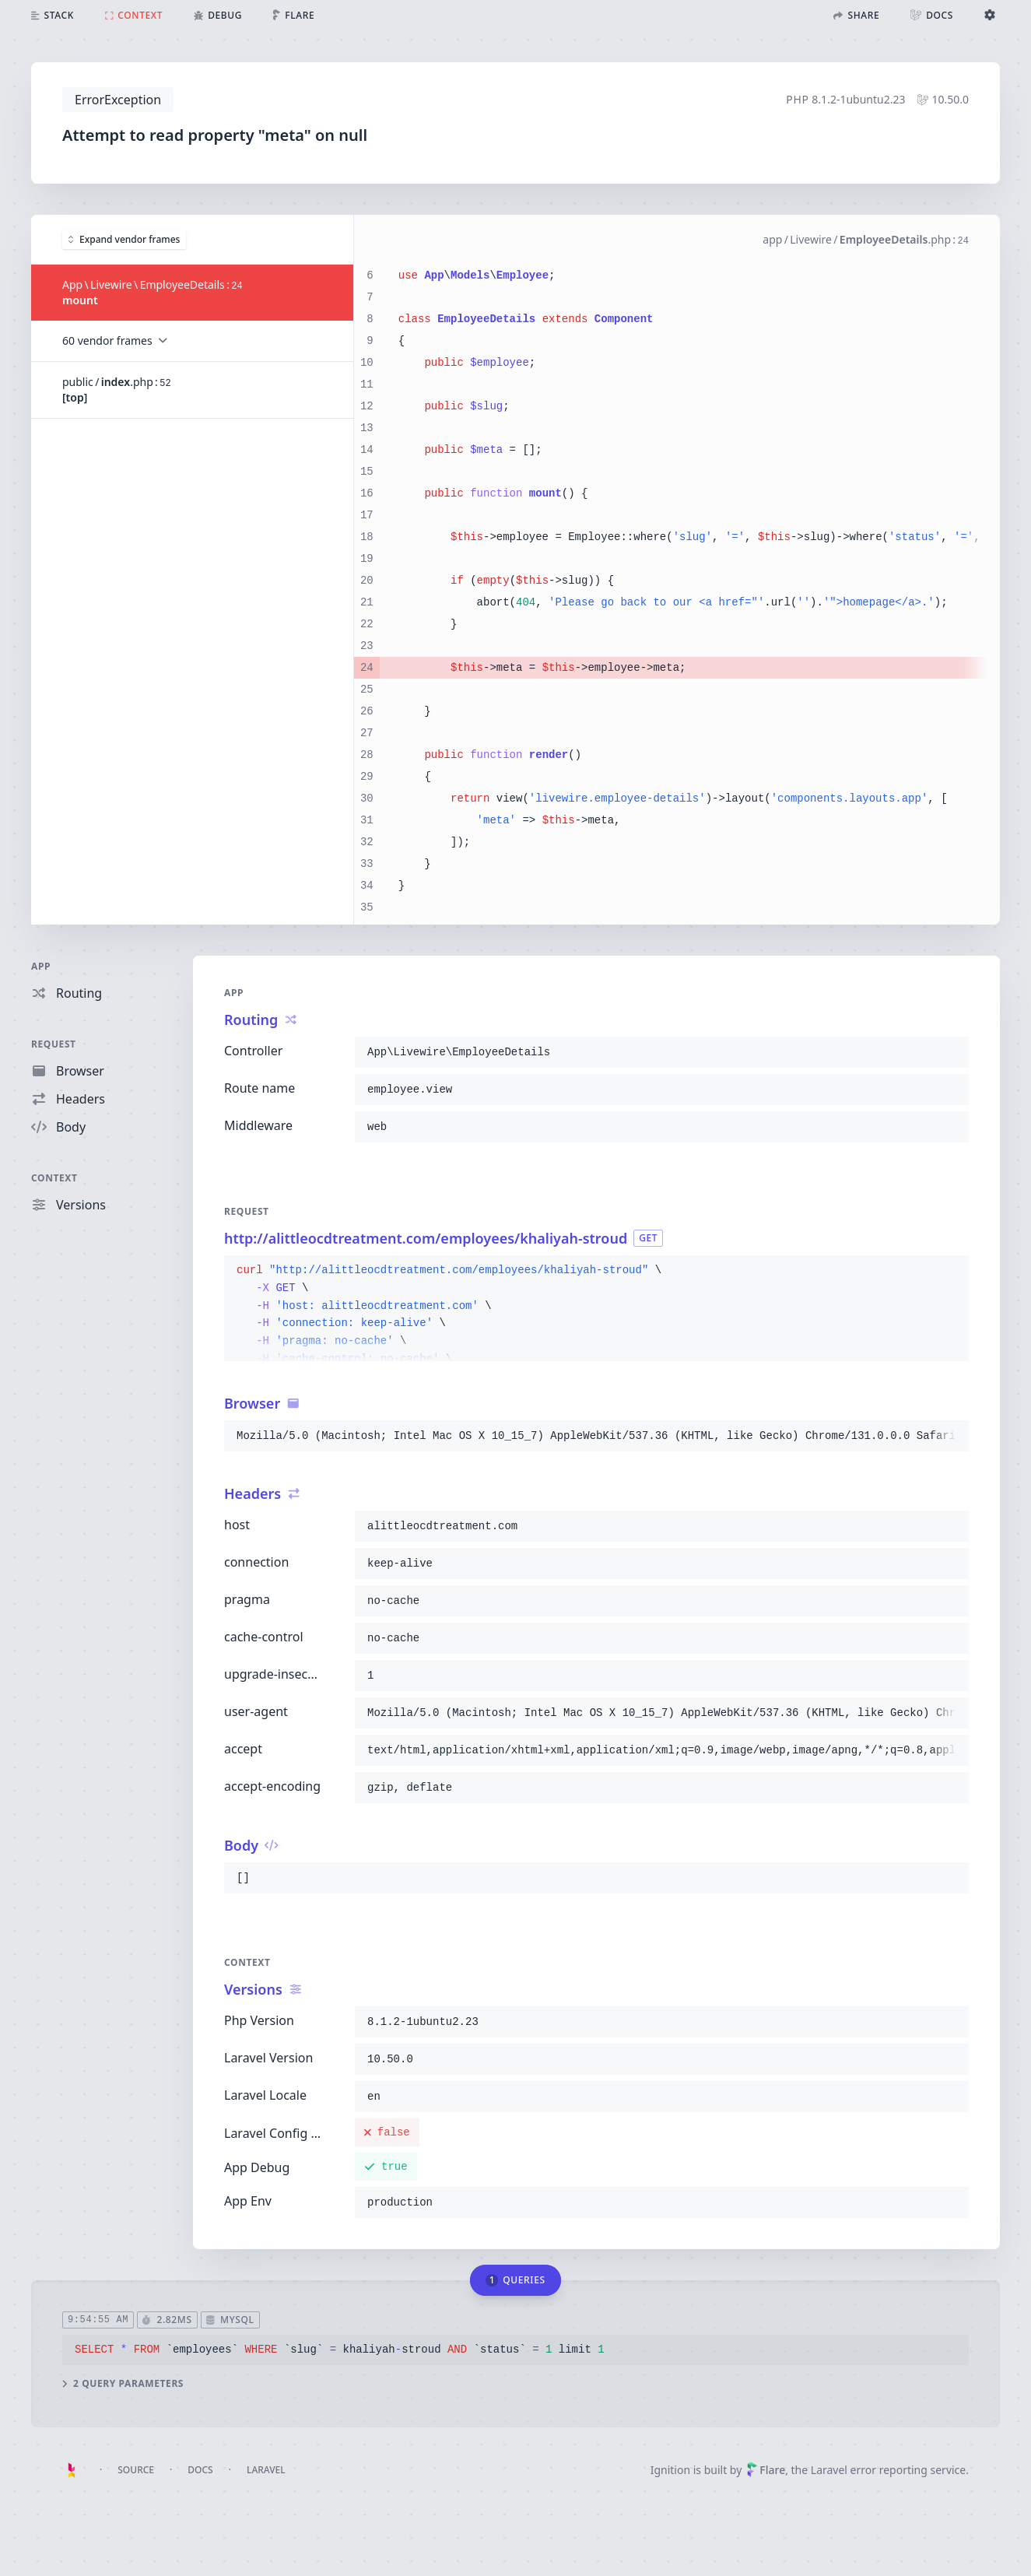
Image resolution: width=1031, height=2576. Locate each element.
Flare (765, 2469)
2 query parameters (123, 2383)
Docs (200, 2469)
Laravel (266, 2469)
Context (54, 1177)
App (41, 966)
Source (135, 2469)
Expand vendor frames (124, 238)
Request (53, 1044)
